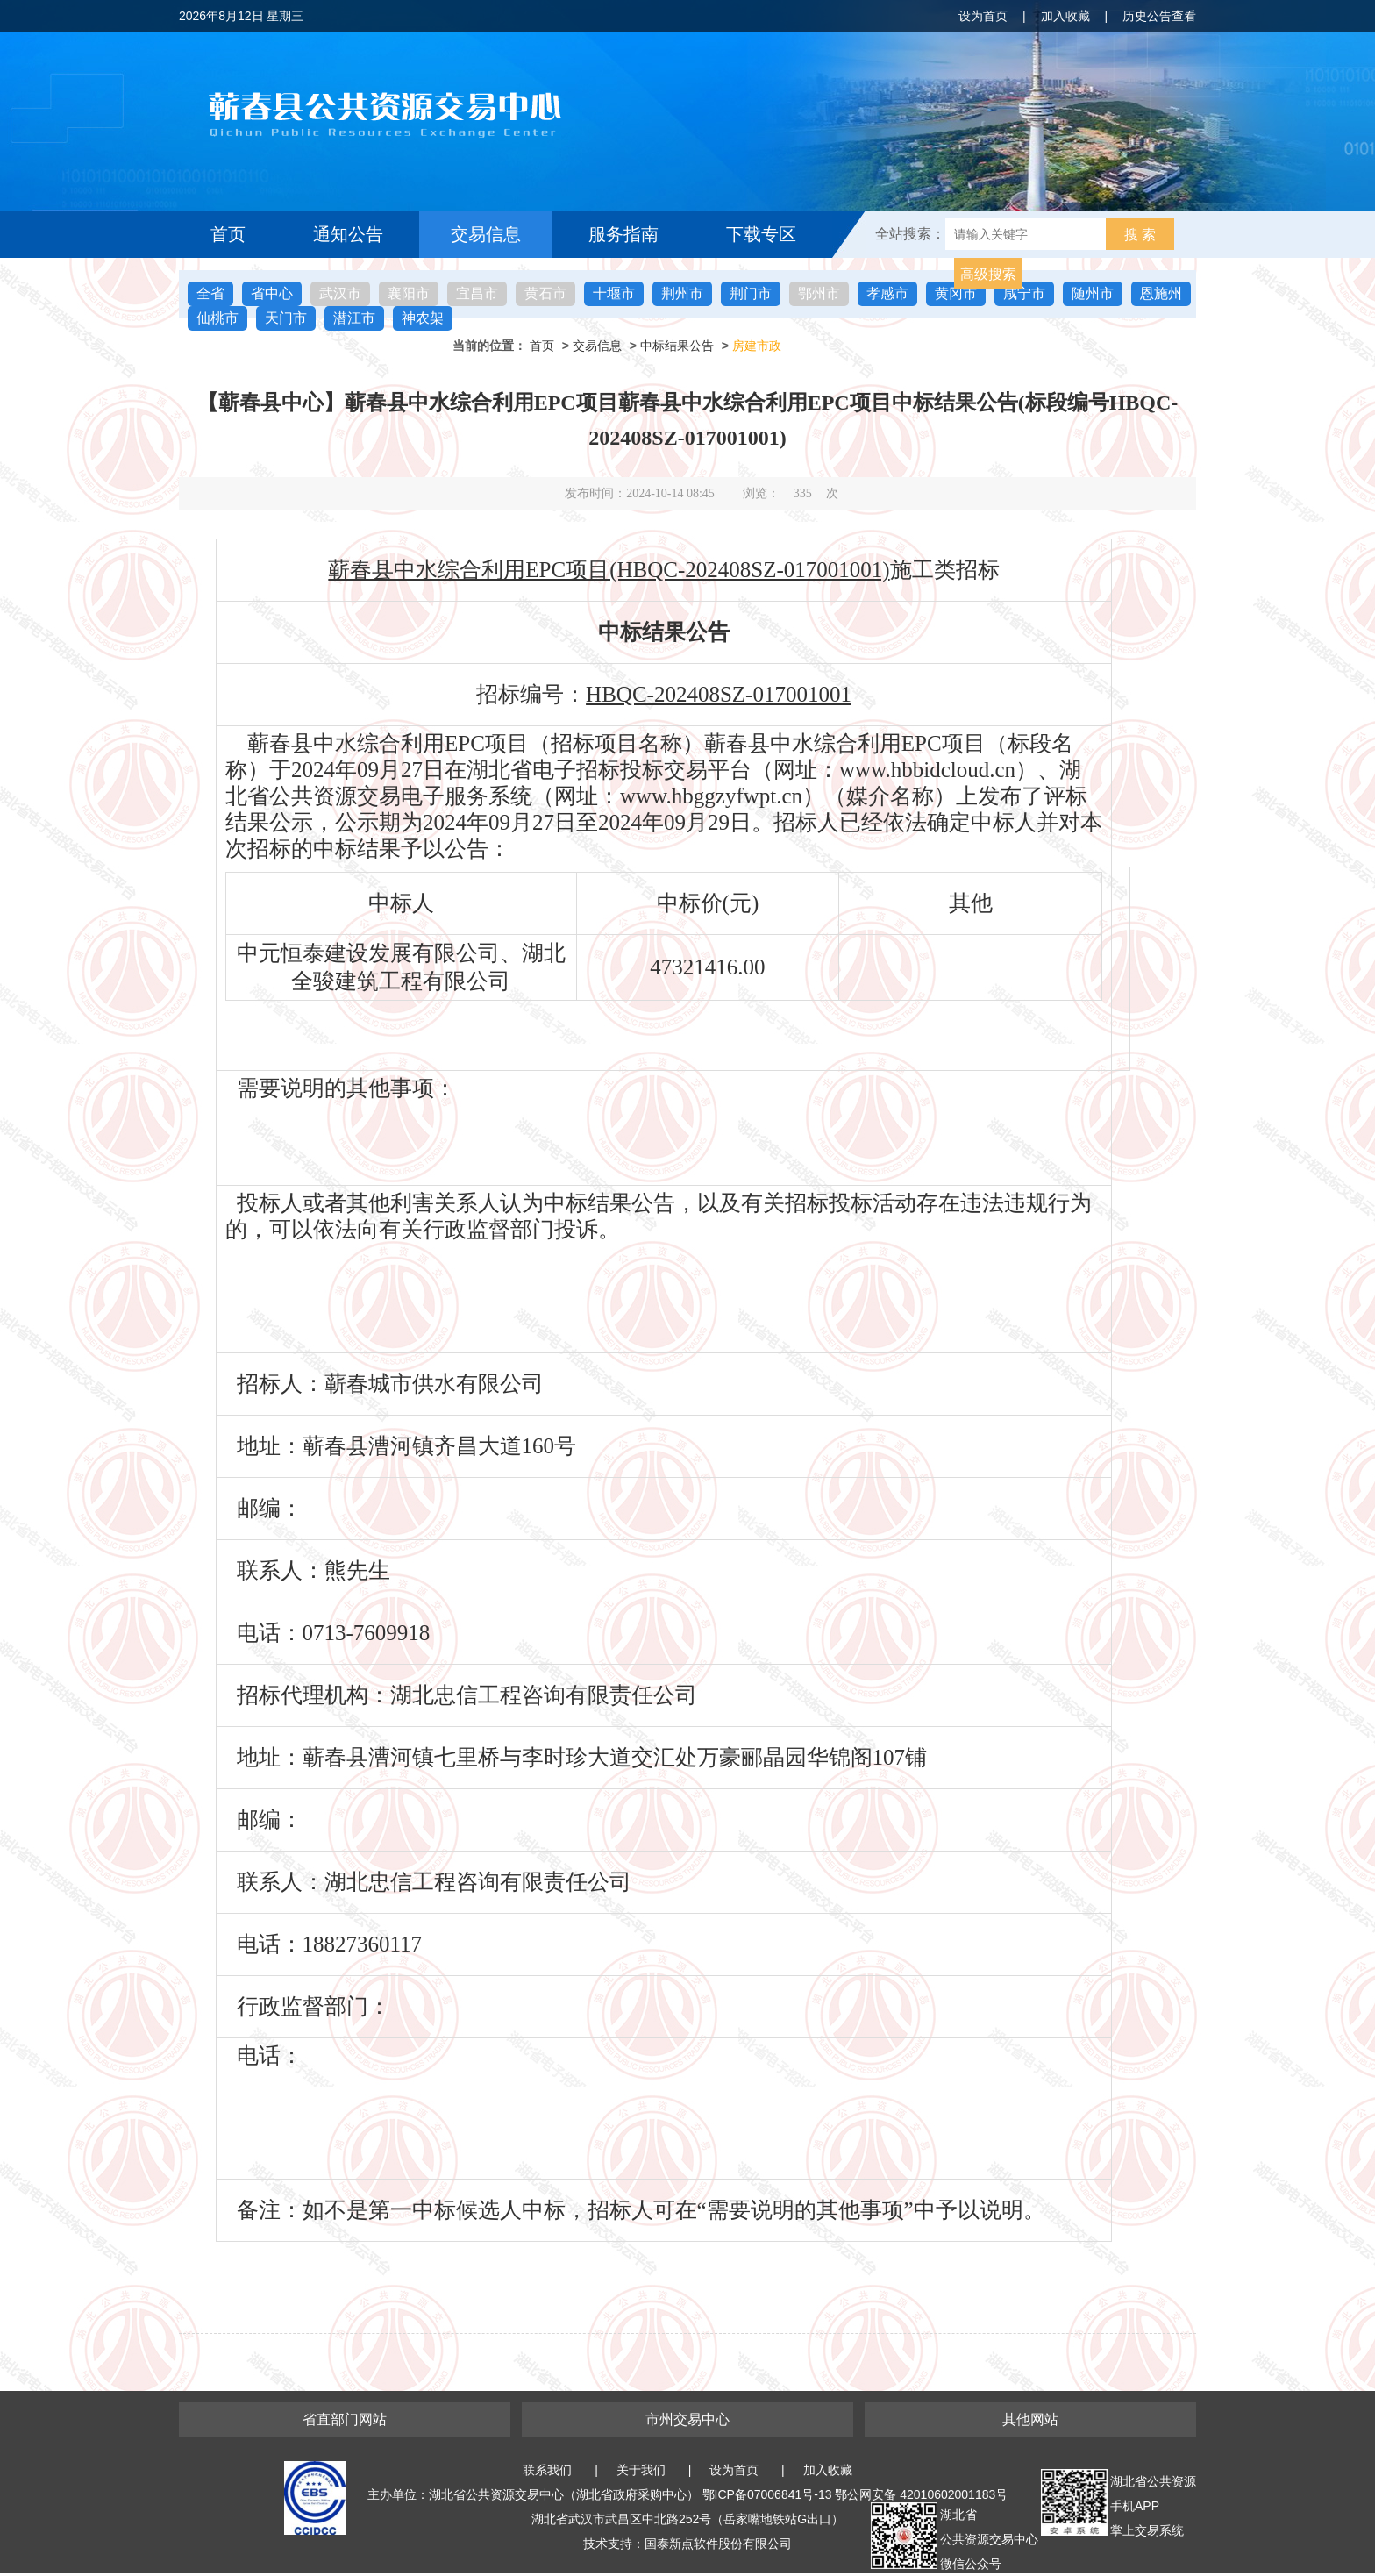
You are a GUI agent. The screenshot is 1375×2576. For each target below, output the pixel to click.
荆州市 (682, 293)
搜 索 (1140, 234)
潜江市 (354, 317)
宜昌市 (477, 293)
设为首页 (983, 16)
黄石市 (545, 293)
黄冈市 (956, 293)
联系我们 (547, 2470)
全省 (210, 293)
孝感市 (887, 293)
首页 (228, 234)
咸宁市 (1024, 293)
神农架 (423, 317)
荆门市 (751, 293)
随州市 (1093, 293)
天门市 (286, 317)
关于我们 (641, 2470)
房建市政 (756, 346)
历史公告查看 (1159, 16)
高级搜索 (988, 274)
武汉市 (340, 293)
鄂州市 (819, 293)
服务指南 (623, 234)
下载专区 (761, 234)
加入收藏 (1065, 16)
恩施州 (1161, 293)
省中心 (272, 293)
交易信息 (486, 234)
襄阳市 (409, 293)
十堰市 (614, 293)
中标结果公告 (677, 346)
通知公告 (348, 234)
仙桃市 (217, 317)
